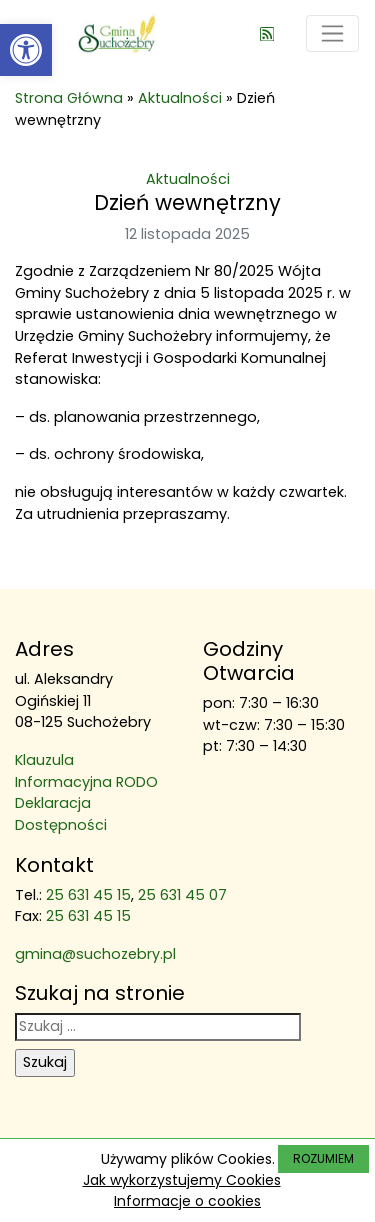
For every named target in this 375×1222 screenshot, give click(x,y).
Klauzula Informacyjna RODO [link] (86, 771)
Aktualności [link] (180, 98)
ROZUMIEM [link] (323, 1158)
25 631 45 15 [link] (88, 895)
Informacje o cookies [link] (187, 1201)
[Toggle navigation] (332, 33)
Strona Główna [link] (69, 98)
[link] (26, 50)
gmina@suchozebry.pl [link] (95, 954)
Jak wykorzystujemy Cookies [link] (182, 1180)
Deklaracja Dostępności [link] (61, 814)
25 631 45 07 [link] (182, 895)
